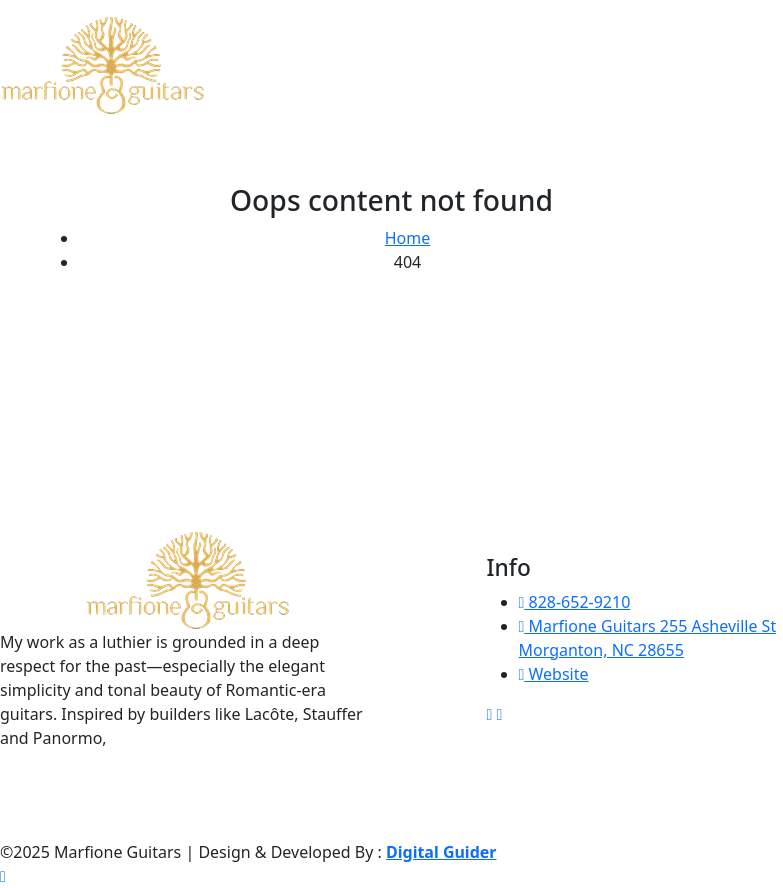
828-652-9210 (575, 602)
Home (408, 238)
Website (554, 674)
